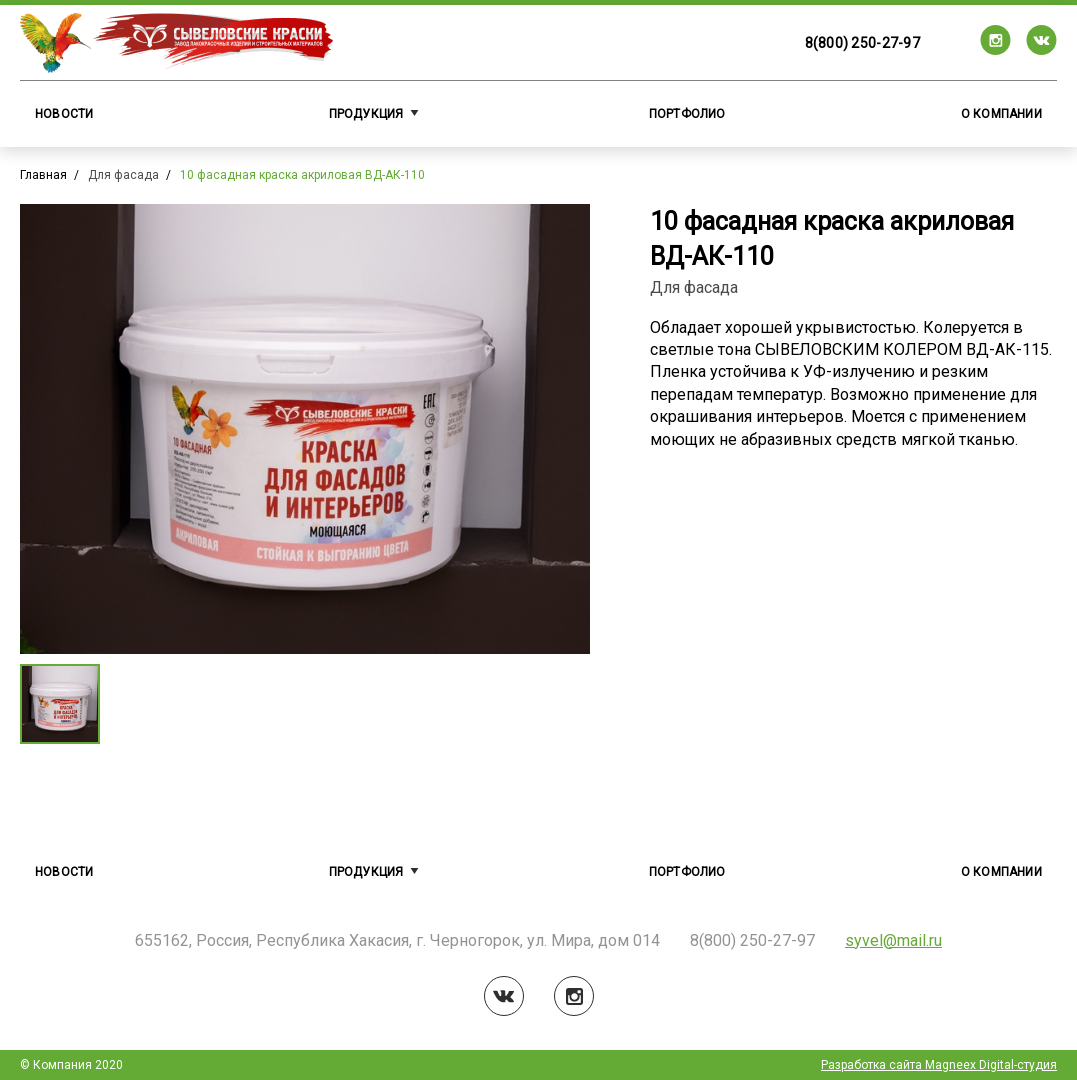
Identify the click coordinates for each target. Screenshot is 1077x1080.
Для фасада (123, 175)
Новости (64, 114)
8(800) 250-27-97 (862, 43)
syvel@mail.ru (893, 940)
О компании (1001, 114)
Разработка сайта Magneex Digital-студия (939, 1065)
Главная (43, 175)
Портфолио (687, 114)
